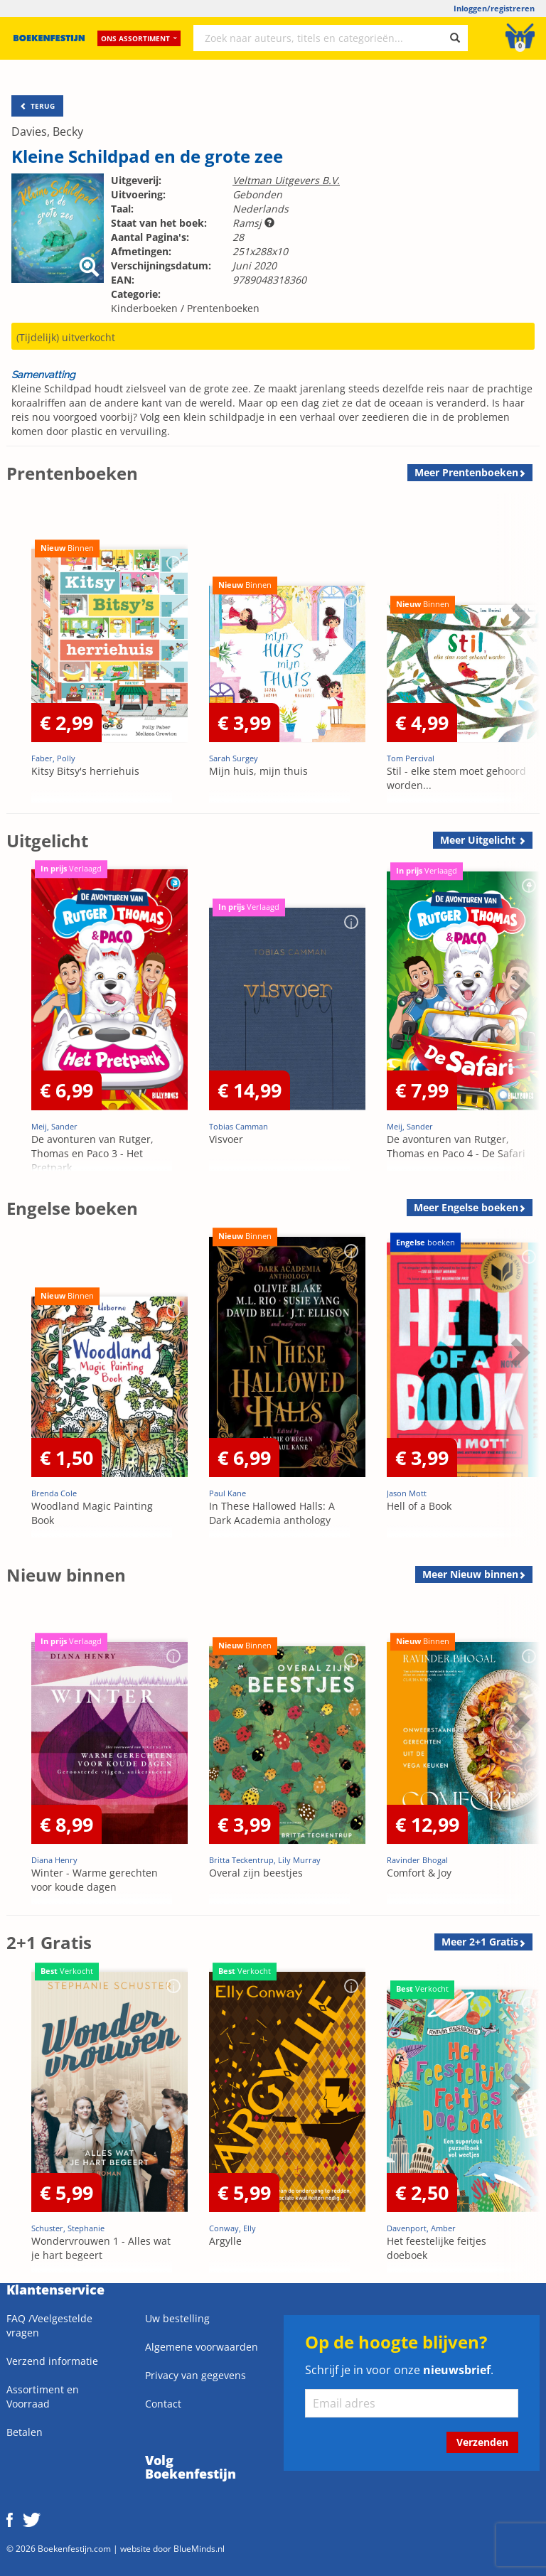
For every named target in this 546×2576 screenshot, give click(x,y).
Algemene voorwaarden (201, 2347)
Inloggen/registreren (494, 8)
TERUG (37, 106)
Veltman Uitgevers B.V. (286, 180)
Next (518, 617)
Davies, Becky (47, 131)
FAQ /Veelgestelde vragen (49, 2325)
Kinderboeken (144, 308)
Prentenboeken (223, 308)
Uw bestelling (177, 2318)
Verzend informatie (52, 2361)
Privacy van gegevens (195, 2375)
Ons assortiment (139, 39)
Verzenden (482, 2442)
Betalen (24, 2432)
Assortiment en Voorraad (42, 2396)
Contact (163, 2403)
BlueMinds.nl (199, 2548)
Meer (466, 472)
